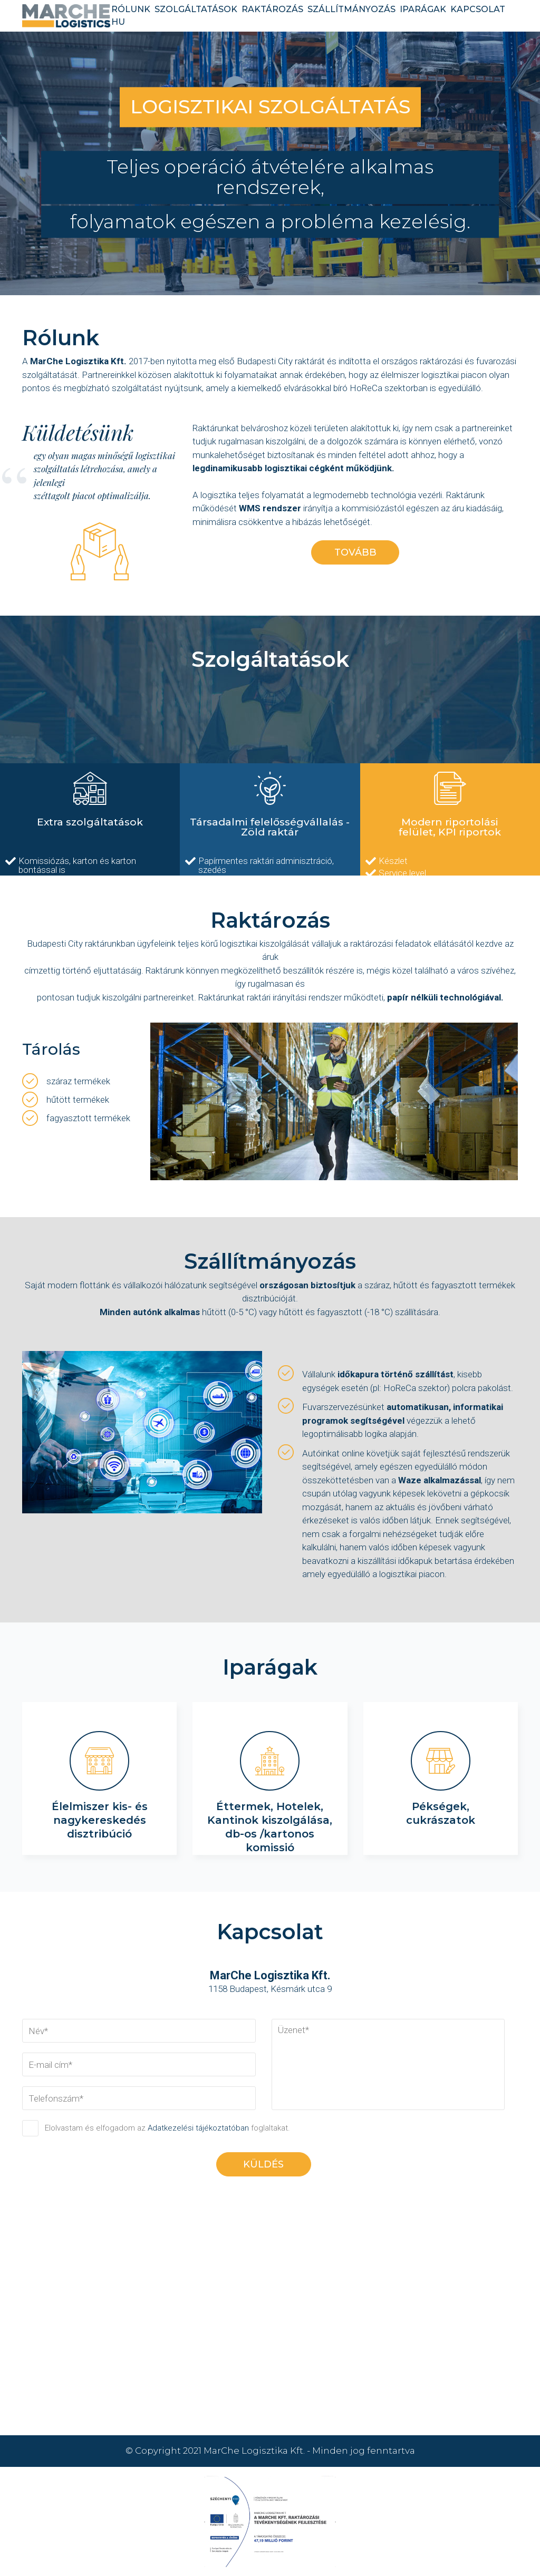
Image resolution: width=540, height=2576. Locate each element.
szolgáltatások (196, 9)
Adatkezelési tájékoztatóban (198, 2128)
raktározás (272, 9)
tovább (355, 552)
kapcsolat (477, 9)
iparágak (423, 9)
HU (118, 22)
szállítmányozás (351, 9)
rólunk (130, 9)
